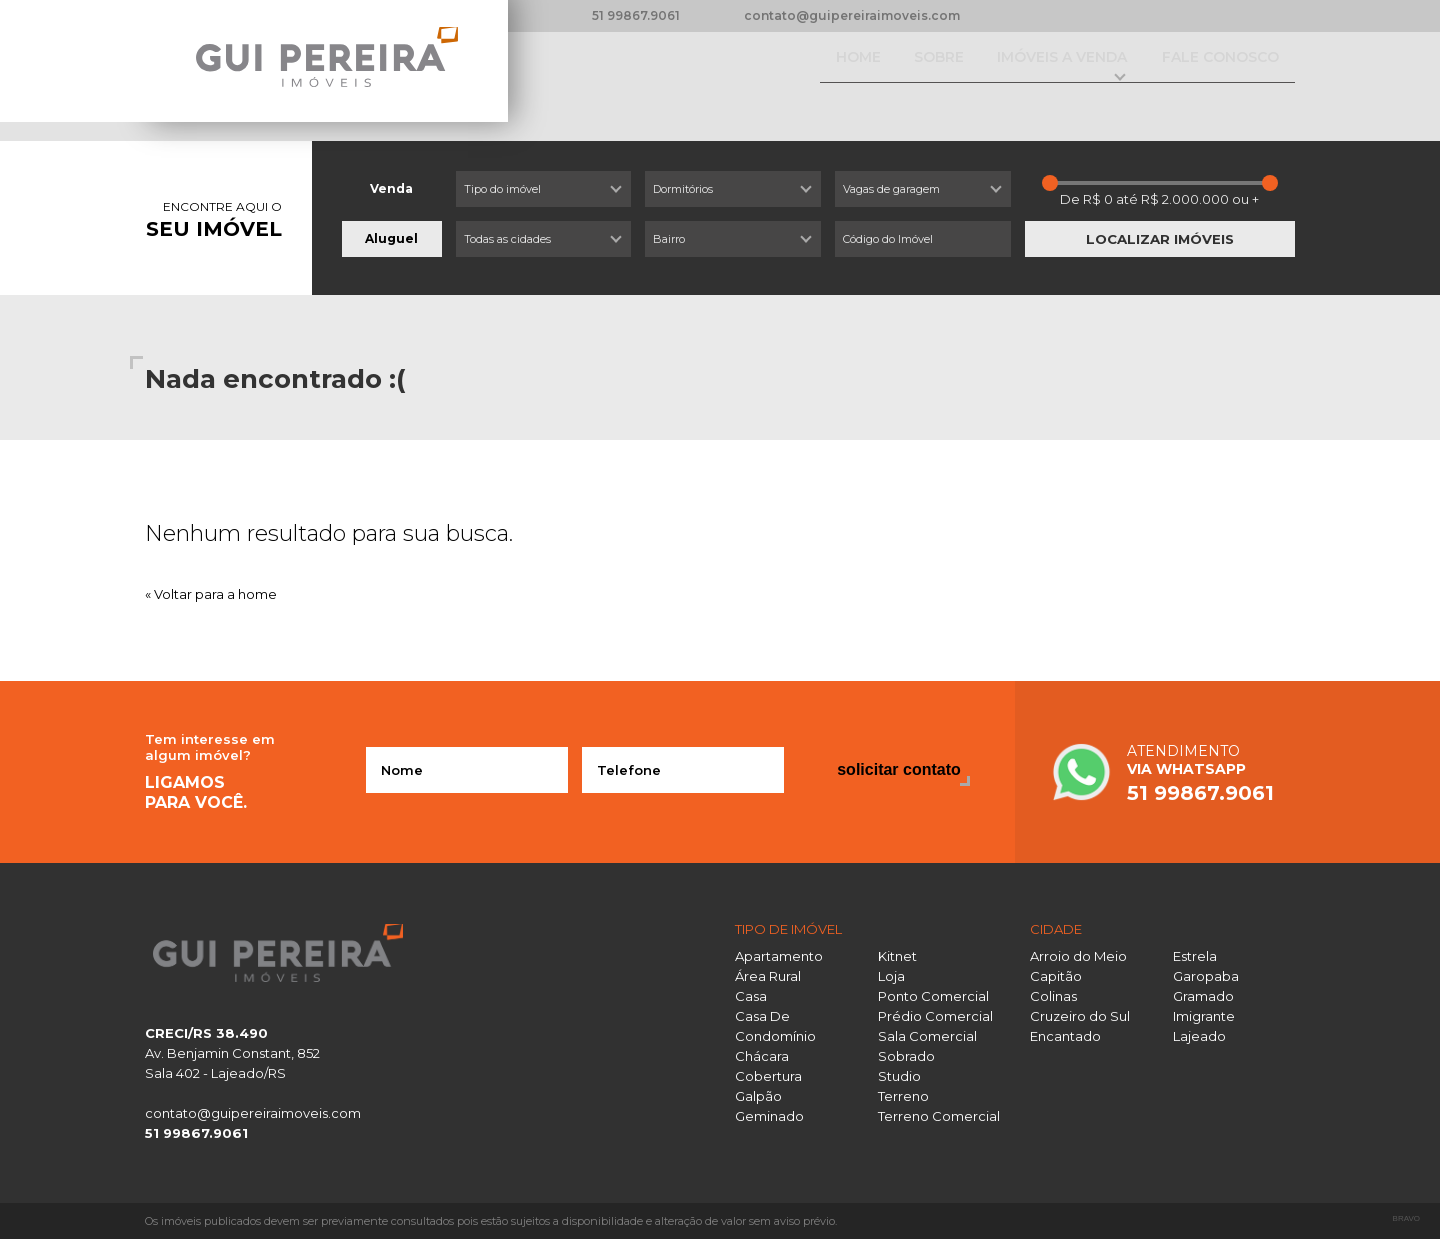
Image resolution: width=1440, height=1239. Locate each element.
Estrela (1195, 956)
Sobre (881, 77)
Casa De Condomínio (775, 1026)
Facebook (1017, 16)
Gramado (1203, 996)
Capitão (1056, 976)
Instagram (1051, 16)
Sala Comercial (927, 1036)
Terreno (903, 1096)
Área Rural (768, 976)
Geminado (769, 1116)
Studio (899, 1076)
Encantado (1065, 1036)
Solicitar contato (899, 769)
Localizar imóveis (1160, 239)
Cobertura (768, 1076)
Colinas (1053, 996)
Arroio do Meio (1078, 956)
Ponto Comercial (933, 996)
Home (783, 77)
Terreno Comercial (939, 1116)
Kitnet (897, 956)
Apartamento (779, 956)
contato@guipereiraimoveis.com (852, 15)
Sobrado (906, 1056)
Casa (751, 996)
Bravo (1406, 1218)
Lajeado (1199, 1036)
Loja (891, 976)
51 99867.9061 (636, 15)
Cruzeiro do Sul (1080, 1016)
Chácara (762, 1056)
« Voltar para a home (211, 594)
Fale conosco (1211, 77)
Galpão (758, 1096)
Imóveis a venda (1021, 77)
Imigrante (1204, 1016)
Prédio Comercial (935, 1016)
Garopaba (1206, 976)
